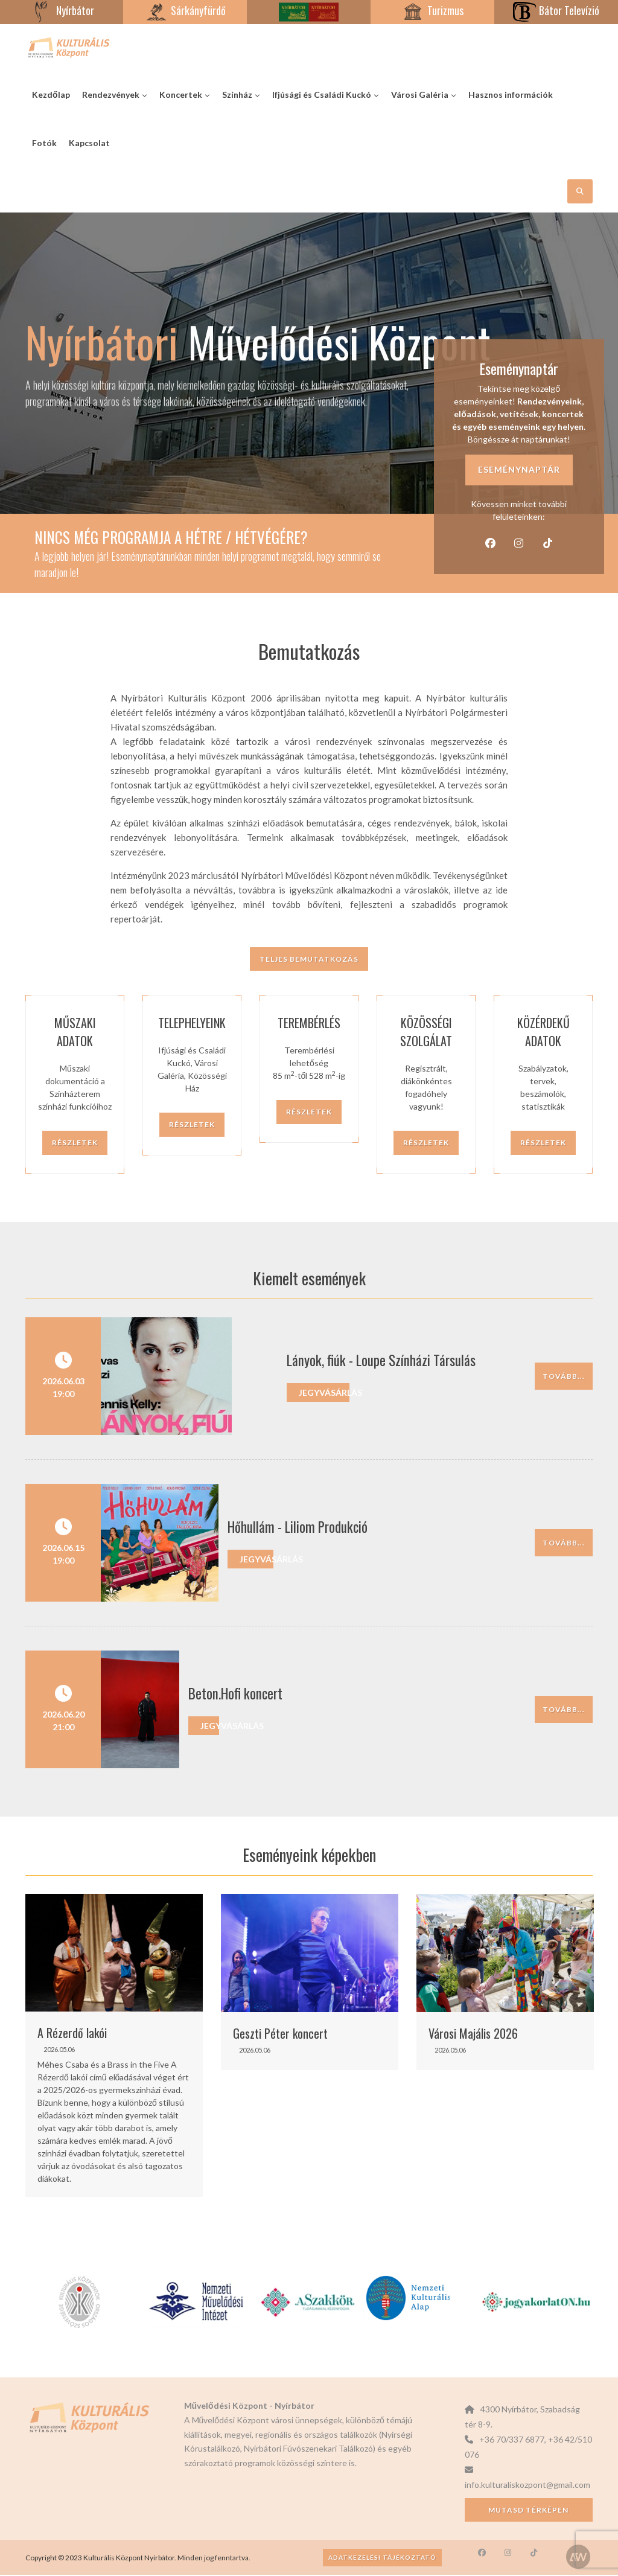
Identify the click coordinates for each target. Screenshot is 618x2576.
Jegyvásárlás (265, 1394)
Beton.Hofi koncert (275, 1695)
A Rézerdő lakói (72, 2034)
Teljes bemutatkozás (309, 960)
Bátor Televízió (555, 10)
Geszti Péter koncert (280, 2034)
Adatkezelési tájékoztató (382, 2558)
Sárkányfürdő (185, 10)
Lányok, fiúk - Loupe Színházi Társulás (322, 1362)
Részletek (75, 1144)
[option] (114, 2046)
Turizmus (432, 10)
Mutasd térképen (528, 2511)
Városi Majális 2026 (473, 2034)
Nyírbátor (62, 10)
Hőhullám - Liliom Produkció (298, 1528)
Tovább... (564, 1377)
